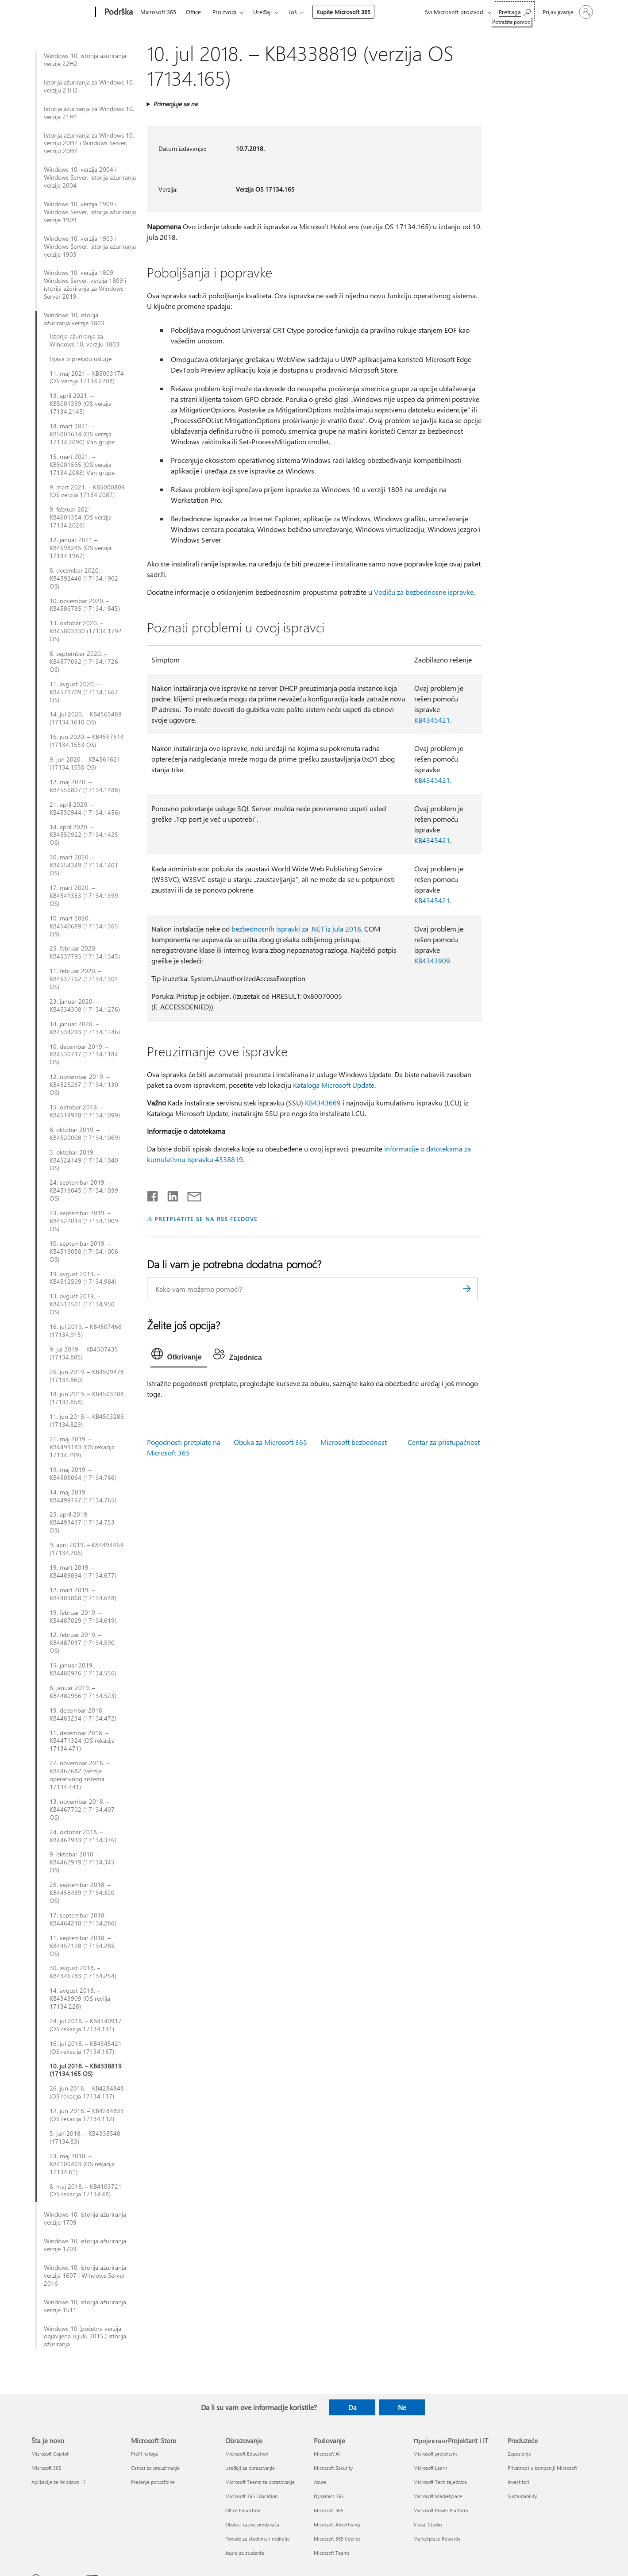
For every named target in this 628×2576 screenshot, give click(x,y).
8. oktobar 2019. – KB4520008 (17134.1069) (85, 1134)
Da (352, 2407)
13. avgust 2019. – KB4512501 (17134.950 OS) (82, 1304)
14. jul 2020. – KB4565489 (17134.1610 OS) (86, 718)
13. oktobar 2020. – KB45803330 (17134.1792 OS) (86, 631)
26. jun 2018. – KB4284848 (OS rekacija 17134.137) (87, 2092)
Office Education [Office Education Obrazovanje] (242, 2510)
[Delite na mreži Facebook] (153, 1194)
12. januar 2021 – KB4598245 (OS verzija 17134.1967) (81, 548)
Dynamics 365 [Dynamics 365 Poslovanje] (329, 2496)
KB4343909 (432, 960)
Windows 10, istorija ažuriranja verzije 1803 (74, 319)
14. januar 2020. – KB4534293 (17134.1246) (85, 1028)
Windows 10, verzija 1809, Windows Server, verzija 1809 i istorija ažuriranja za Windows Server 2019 (85, 284)
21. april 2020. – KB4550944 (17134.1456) (85, 808)
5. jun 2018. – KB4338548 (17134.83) (85, 2137)
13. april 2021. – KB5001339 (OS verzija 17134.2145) (81, 404)
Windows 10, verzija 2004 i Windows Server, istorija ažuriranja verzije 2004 (90, 177)
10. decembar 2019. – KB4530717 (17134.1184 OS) (84, 1055)
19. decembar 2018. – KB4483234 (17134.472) (83, 1714)
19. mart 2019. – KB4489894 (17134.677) (83, 1571)
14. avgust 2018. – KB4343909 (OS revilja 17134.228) (80, 1998)
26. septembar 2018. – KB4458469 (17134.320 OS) (82, 1893)
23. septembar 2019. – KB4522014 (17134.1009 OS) (84, 1221)
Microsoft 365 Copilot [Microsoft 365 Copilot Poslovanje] (337, 2538)
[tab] (178, 1355)
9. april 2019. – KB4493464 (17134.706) (86, 1549)
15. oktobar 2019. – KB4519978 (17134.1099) (85, 1111)
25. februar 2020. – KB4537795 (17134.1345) (85, 952)
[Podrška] (117, 12)
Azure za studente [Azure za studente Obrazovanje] (244, 2552)
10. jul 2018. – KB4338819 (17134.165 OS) (86, 2070)
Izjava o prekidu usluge (81, 359)
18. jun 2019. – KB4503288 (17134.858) (87, 1398)
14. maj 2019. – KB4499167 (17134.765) (83, 1496)
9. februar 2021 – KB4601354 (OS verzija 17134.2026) (81, 517)
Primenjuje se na (175, 104)
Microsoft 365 (158, 11)
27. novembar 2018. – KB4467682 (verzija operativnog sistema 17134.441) (79, 1775)
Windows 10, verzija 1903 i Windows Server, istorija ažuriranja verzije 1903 (90, 246)
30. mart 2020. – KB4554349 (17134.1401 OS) (84, 865)
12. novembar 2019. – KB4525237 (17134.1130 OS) (84, 1085)
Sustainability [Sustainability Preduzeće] (522, 2496)
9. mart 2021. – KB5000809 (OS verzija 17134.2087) (87, 491)
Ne (402, 2407)
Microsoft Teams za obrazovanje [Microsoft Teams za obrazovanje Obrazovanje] (260, 2482)
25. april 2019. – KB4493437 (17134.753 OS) (82, 1522)
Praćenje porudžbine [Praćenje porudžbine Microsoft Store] (153, 2482)
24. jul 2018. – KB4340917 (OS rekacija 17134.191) (86, 2025)
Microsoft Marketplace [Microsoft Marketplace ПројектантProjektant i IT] (437, 2496)
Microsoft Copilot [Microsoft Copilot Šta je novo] (50, 2453)
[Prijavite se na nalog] (567, 12)
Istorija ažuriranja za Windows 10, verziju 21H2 (89, 86)
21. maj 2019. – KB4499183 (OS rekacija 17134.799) (82, 1447)
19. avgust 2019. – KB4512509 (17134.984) (83, 1278)
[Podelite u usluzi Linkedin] (169, 1194)
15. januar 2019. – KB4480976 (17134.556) (83, 1669)
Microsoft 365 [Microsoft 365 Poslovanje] (328, 2510)
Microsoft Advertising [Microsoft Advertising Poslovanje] (337, 2524)
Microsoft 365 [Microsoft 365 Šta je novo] (46, 2467)
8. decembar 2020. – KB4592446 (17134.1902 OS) (84, 578)
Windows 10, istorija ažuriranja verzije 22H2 (85, 60)
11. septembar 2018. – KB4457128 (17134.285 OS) (82, 1946)
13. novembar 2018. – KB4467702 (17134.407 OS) (82, 1809)
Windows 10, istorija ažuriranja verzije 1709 (85, 2218)
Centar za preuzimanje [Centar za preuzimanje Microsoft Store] (155, 2467)
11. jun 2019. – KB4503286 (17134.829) (87, 1421)
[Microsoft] (61, 12)
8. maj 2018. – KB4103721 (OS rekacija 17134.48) (86, 2191)
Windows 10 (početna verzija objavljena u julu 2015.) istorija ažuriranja (85, 2337)
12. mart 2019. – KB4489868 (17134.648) (83, 1594)
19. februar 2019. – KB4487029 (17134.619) (83, 1617)
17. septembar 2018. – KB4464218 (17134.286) (83, 1919)
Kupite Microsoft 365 (343, 11)
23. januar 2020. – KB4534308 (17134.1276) (85, 1005)
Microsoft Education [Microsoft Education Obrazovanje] (246, 2453)
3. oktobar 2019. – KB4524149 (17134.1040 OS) (84, 1160)
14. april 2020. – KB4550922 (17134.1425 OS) (84, 835)
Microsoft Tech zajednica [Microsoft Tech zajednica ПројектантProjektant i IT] (440, 2482)
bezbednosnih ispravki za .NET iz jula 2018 (296, 928)
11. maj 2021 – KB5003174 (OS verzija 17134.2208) (87, 377)
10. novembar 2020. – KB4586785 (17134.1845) (85, 605)
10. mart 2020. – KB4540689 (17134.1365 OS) (84, 926)
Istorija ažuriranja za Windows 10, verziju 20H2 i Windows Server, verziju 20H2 (89, 143)
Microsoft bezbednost (353, 1442)
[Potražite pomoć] (515, 11)
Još (293, 11)
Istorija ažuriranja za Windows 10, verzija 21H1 (89, 113)
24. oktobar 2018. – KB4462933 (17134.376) (83, 1836)
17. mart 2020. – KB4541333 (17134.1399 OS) (84, 896)
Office (193, 11)
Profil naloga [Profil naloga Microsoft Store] (144, 2453)
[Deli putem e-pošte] (190, 1194)
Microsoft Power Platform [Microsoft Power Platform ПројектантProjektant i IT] (440, 2510)
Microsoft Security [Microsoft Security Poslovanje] (333, 2467)
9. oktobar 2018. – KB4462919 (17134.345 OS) (82, 1862)
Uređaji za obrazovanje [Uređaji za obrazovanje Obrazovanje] (250, 2467)
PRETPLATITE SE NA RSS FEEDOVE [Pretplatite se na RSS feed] (205, 1218)
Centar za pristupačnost (444, 1442)
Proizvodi (224, 11)
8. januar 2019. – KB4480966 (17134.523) (83, 1692)
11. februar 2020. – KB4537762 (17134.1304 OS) (84, 979)
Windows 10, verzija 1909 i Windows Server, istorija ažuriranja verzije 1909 (90, 212)
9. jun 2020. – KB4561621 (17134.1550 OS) (85, 763)
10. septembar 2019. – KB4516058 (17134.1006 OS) (84, 1251)
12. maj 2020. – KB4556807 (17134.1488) (85, 786)
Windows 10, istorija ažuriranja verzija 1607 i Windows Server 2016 (85, 2275)
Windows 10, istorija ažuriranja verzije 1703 (85, 2245)
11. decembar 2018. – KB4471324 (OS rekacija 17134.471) (82, 1741)
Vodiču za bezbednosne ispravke (424, 592)
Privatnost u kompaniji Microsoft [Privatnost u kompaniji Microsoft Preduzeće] (542, 2467)
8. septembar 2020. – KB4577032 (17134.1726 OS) (84, 662)
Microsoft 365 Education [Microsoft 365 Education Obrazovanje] (251, 2496)
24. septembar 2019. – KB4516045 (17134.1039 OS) (84, 1190)
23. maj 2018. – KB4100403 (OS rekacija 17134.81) (82, 2164)
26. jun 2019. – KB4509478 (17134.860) (87, 1376)
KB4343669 (323, 1102)
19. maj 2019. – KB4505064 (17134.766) (83, 1474)
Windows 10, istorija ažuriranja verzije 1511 (85, 2306)
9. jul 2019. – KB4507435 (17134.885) (84, 1353)
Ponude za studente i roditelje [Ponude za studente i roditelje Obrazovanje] (257, 2538)
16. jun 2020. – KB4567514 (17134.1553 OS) (87, 741)
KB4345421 (432, 719)
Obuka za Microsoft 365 (270, 1442)
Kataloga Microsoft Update (333, 1085)
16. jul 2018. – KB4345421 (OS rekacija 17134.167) (86, 2048)
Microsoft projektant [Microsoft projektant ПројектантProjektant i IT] (435, 2453)
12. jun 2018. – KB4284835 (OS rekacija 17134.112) (87, 2115)
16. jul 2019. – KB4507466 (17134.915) (86, 1331)
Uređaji (262, 11)
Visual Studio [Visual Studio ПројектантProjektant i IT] (427, 2524)
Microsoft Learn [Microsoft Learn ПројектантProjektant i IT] (430, 2467)
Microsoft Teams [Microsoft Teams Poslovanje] (332, 2552)
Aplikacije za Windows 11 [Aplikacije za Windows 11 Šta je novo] (58, 2482)
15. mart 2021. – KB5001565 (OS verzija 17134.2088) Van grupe (82, 465)
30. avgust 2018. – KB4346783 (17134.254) (83, 1972)
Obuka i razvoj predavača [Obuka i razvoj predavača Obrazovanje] (252, 2524)
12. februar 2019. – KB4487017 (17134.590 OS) (82, 1643)
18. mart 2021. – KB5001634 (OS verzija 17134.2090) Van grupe (82, 434)
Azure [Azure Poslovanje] (320, 2482)
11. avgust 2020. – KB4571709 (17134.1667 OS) (84, 692)
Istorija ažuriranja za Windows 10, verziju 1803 (84, 340)
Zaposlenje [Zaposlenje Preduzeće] (519, 2453)
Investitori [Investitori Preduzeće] (518, 2482)
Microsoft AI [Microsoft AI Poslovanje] (327, 2453)
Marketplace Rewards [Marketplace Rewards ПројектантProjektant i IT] (436, 2538)
